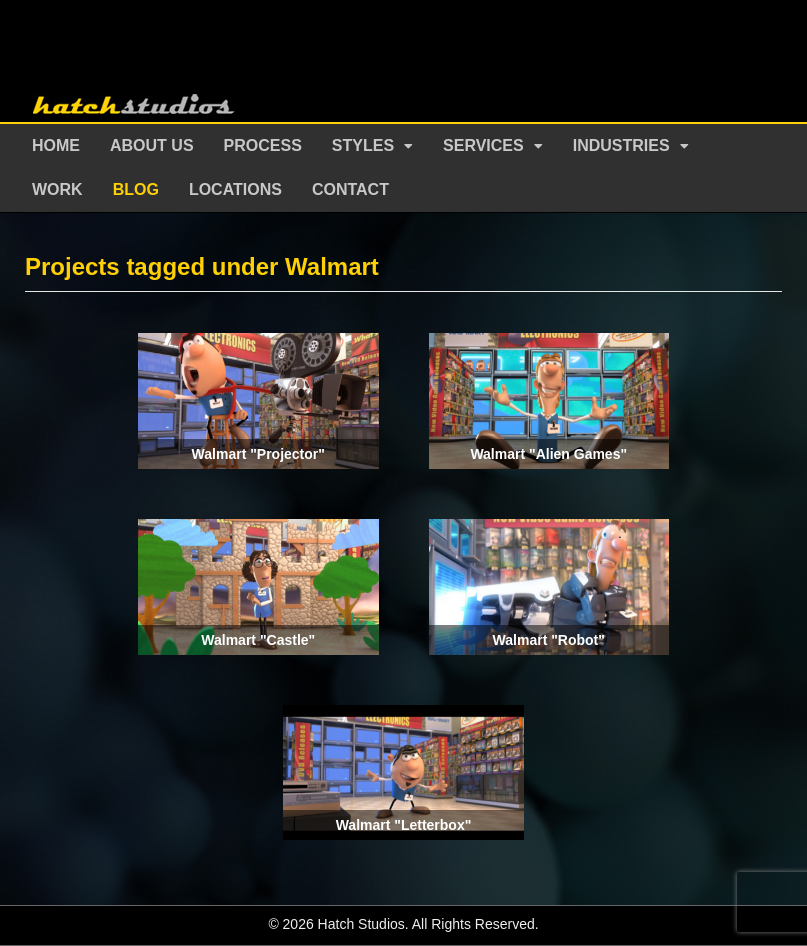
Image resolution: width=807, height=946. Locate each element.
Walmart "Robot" (549, 640)
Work (57, 189)
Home (56, 145)
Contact (350, 189)
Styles (363, 145)
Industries (621, 145)
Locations (235, 189)
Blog (136, 189)
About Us (152, 145)
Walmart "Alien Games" (548, 454)
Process (263, 145)
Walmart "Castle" (258, 640)
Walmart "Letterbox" (404, 825)
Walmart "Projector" (258, 454)
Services (483, 145)
